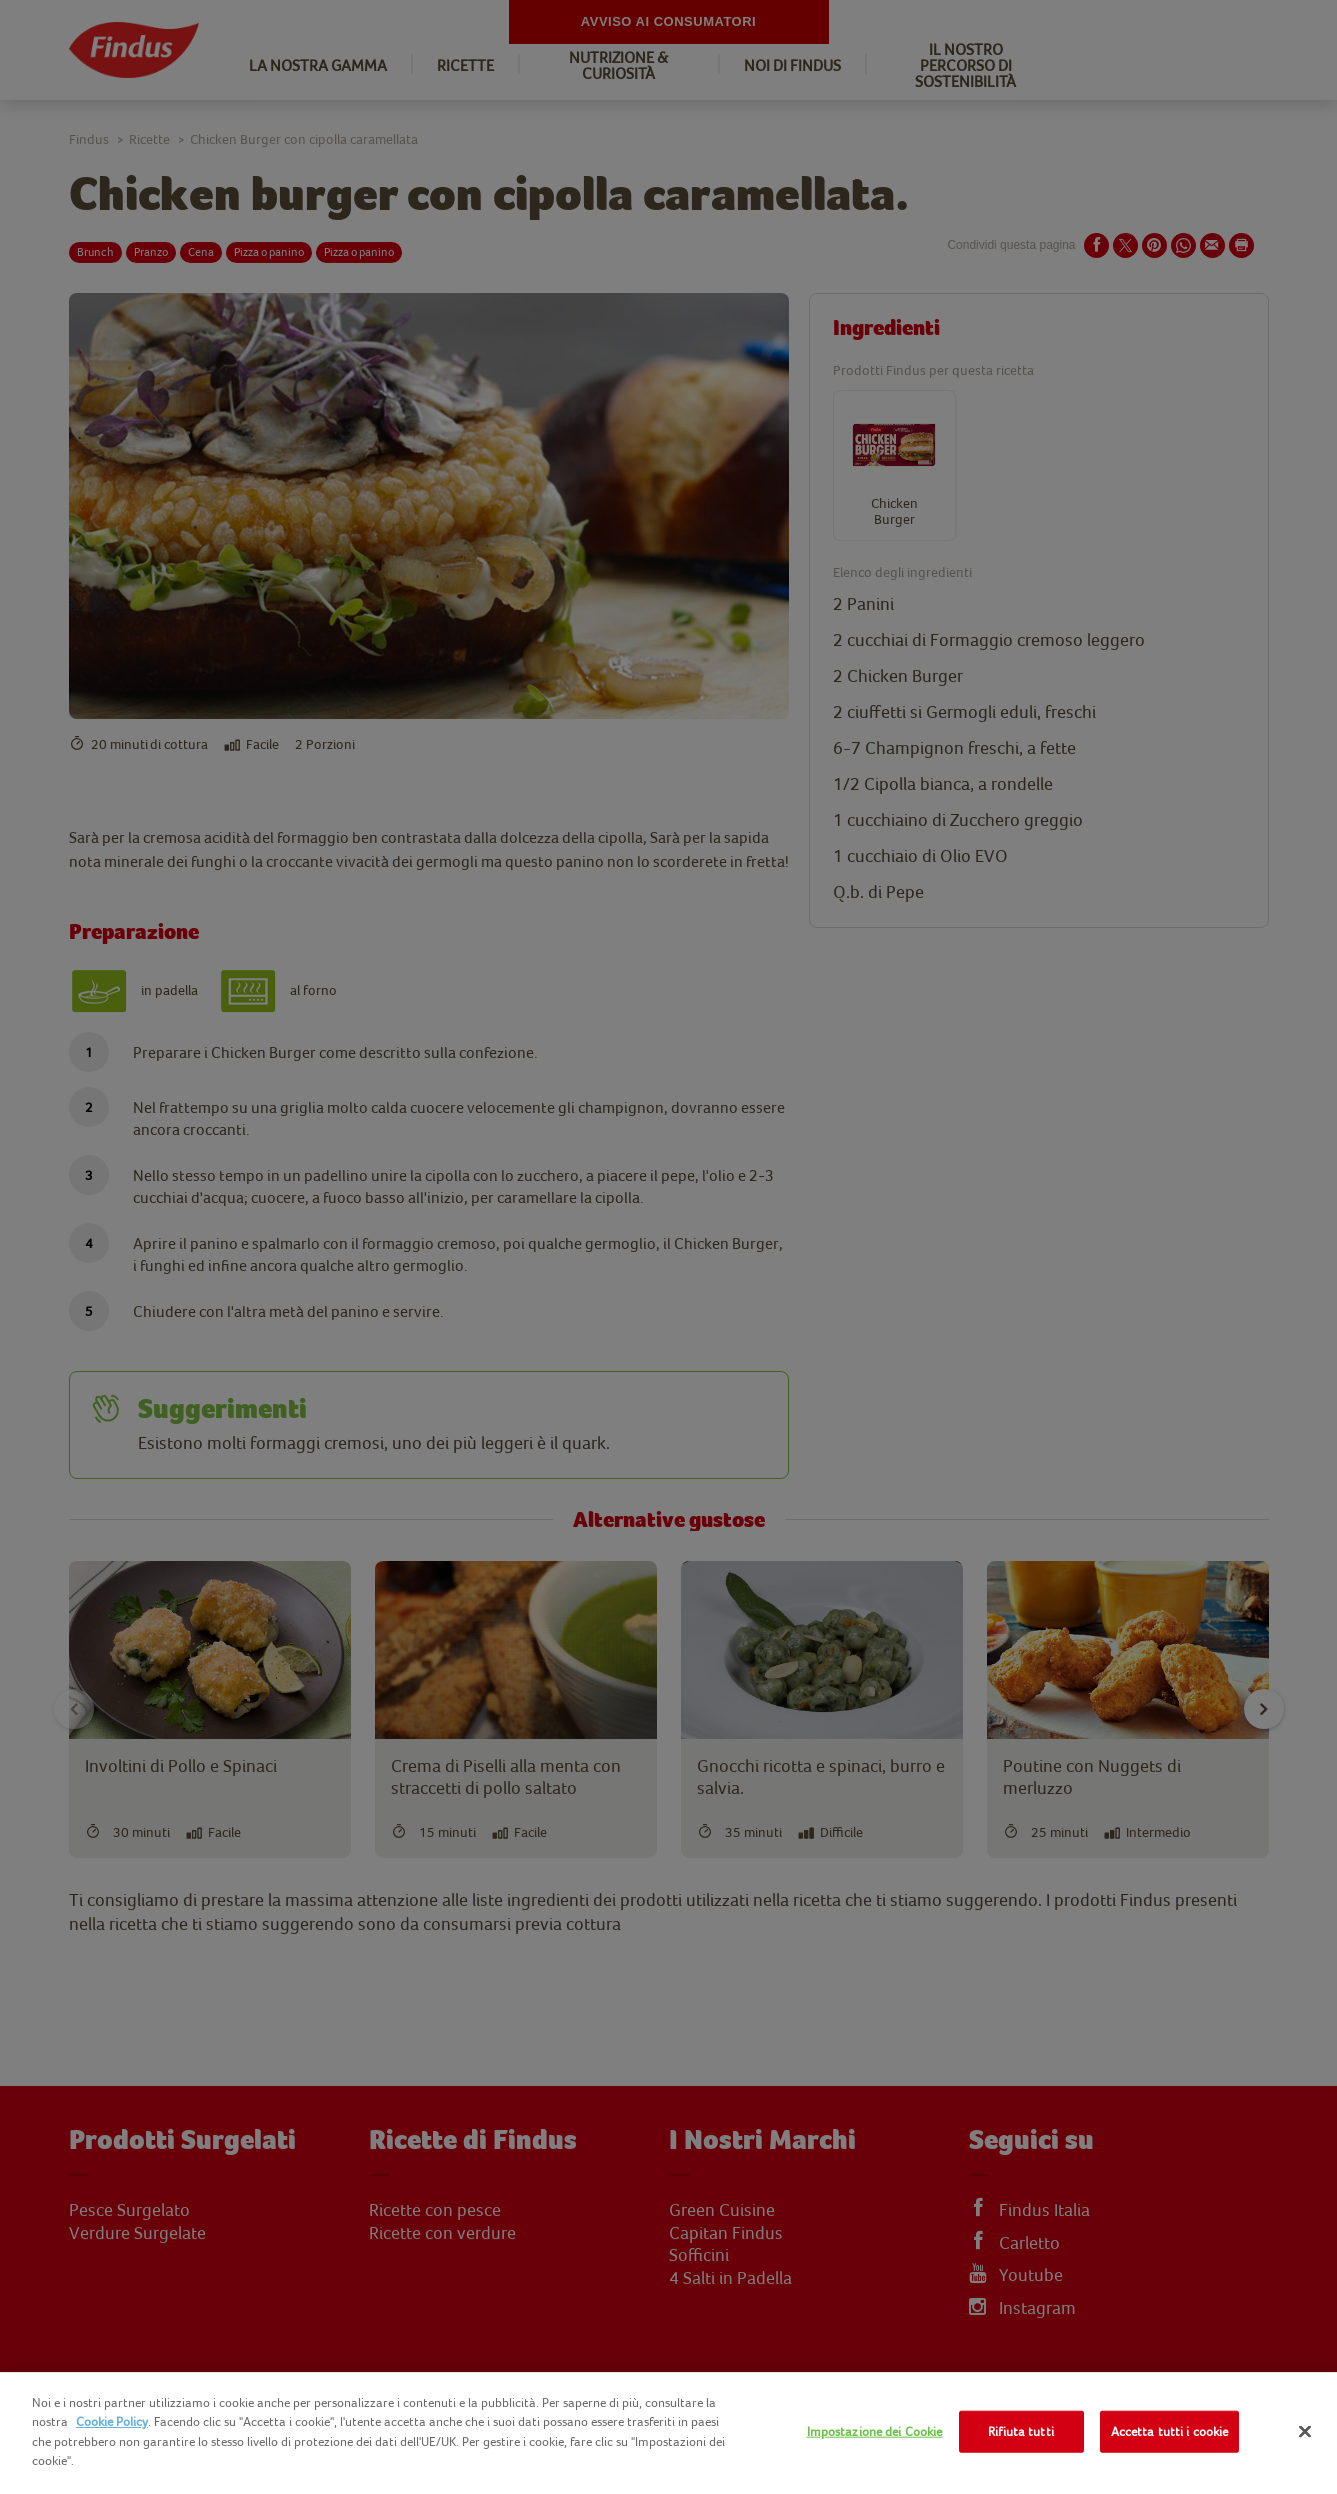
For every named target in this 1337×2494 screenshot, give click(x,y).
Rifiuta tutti (1021, 2431)
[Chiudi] (1305, 2432)
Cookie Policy (112, 2421)
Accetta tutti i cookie (1170, 2431)
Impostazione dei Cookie (875, 2431)
